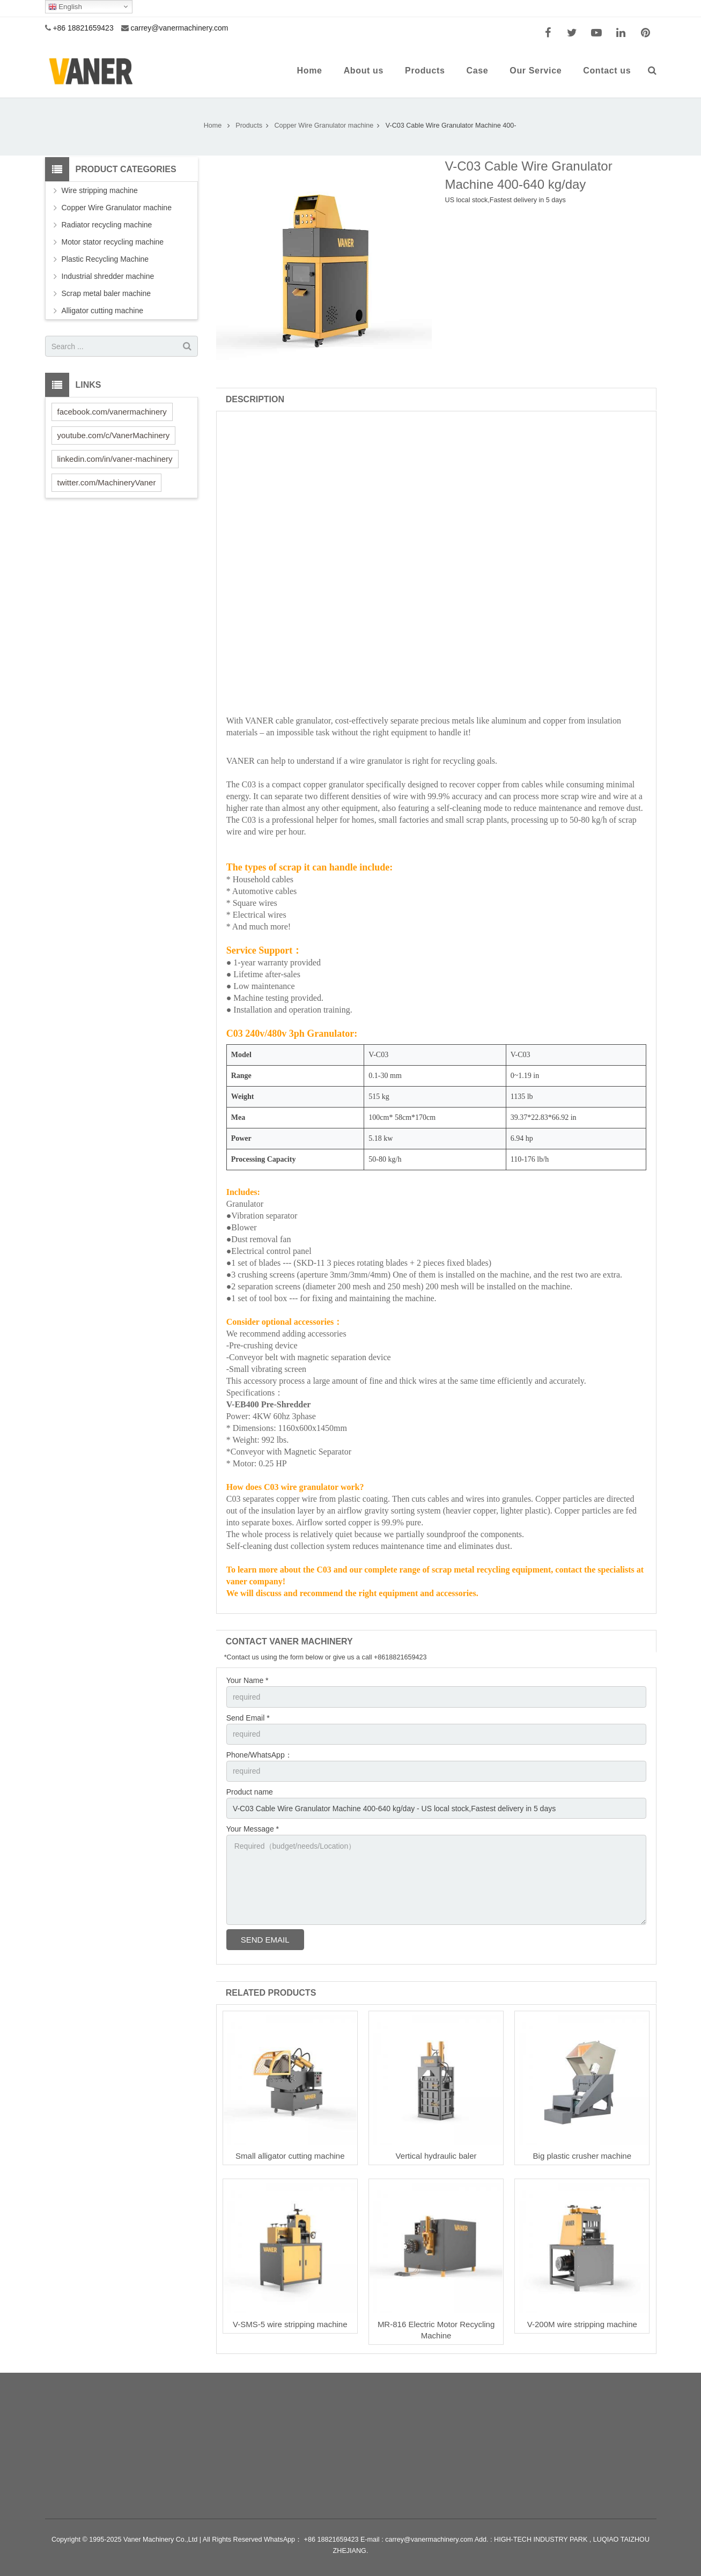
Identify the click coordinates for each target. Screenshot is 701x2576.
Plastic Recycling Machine (105, 259)
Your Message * (252, 1829)
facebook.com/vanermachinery (112, 411)
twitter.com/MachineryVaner (106, 482)
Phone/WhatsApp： (259, 1755)
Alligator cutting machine (103, 310)
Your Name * (247, 1680)
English (65, 7)
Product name (249, 1792)
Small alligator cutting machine (289, 2155)
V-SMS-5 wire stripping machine (290, 2324)
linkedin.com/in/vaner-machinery (115, 458)
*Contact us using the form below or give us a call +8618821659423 (325, 1657)
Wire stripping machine (100, 190)
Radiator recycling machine (107, 224)
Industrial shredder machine (108, 276)
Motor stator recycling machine (113, 242)
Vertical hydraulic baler (436, 2155)
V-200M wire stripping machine (582, 2324)
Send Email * (248, 1718)
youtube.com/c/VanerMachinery (113, 435)
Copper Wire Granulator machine (117, 207)
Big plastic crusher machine (582, 2155)
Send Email (265, 1939)
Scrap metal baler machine (106, 293)
